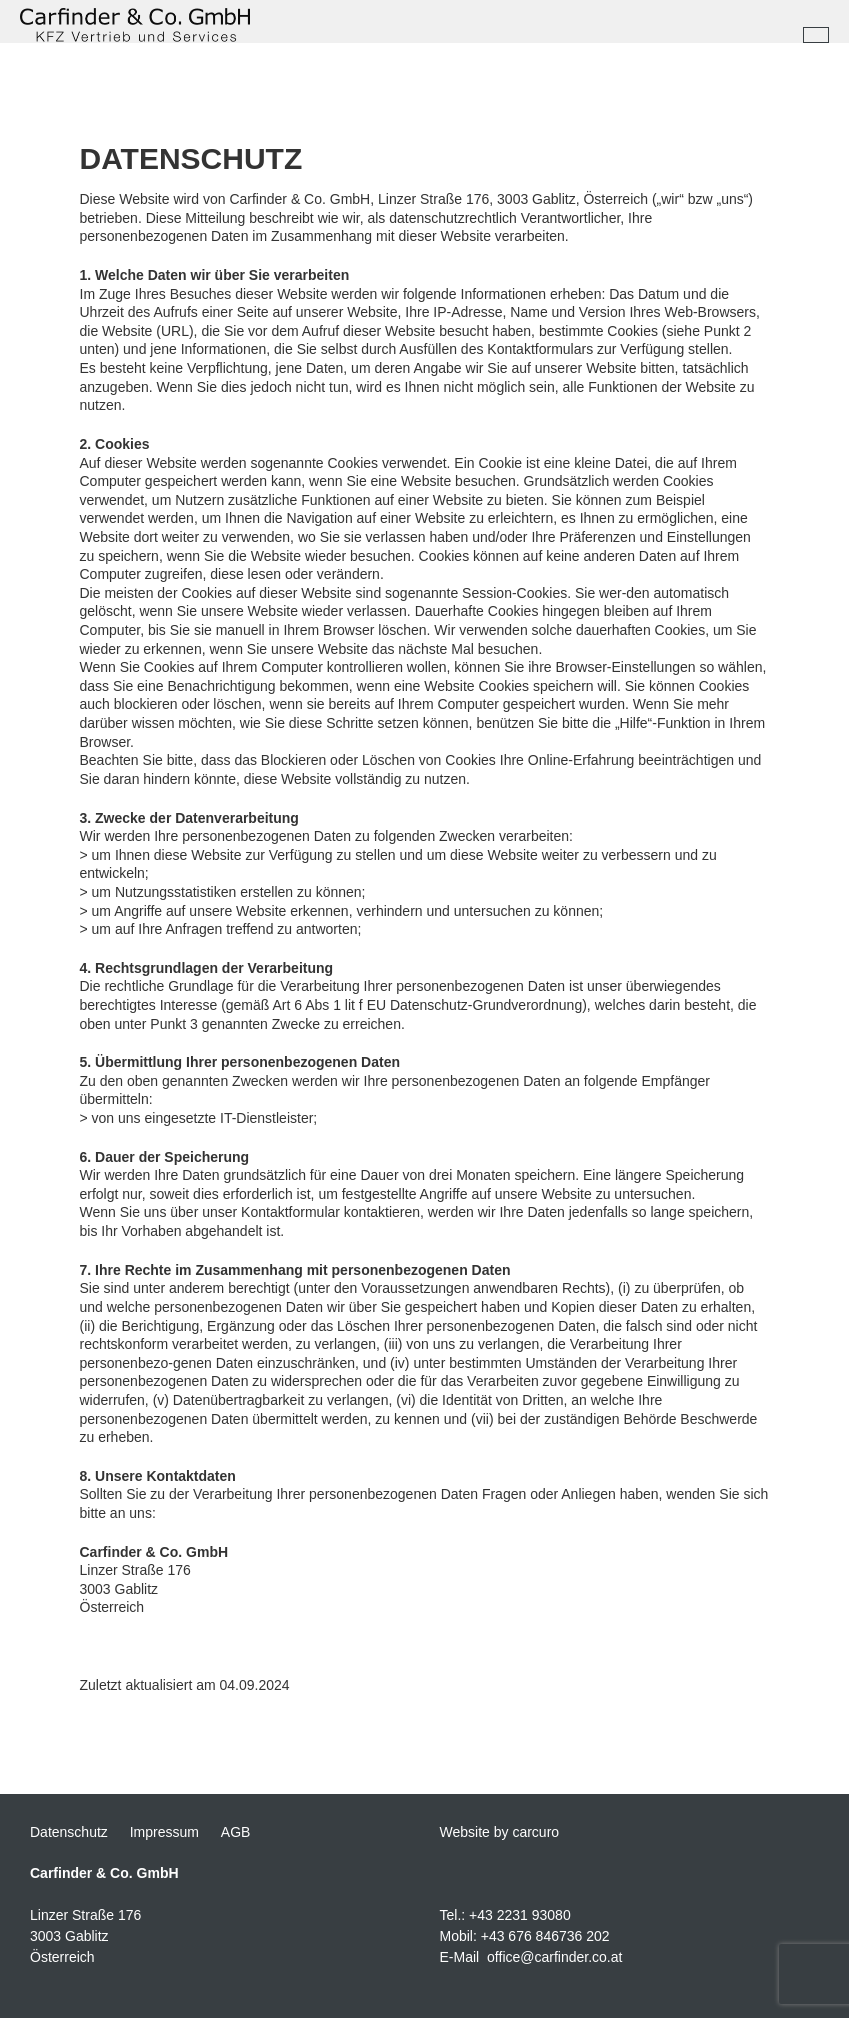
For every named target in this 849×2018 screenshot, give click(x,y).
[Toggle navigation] (816, 35)
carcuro (535, 1832)
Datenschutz (69, 1832)
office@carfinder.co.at (554, 1957)
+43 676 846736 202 (545, 1936)
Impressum (164, 1832)
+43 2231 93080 (520, 1915)
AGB (236, 1832)
